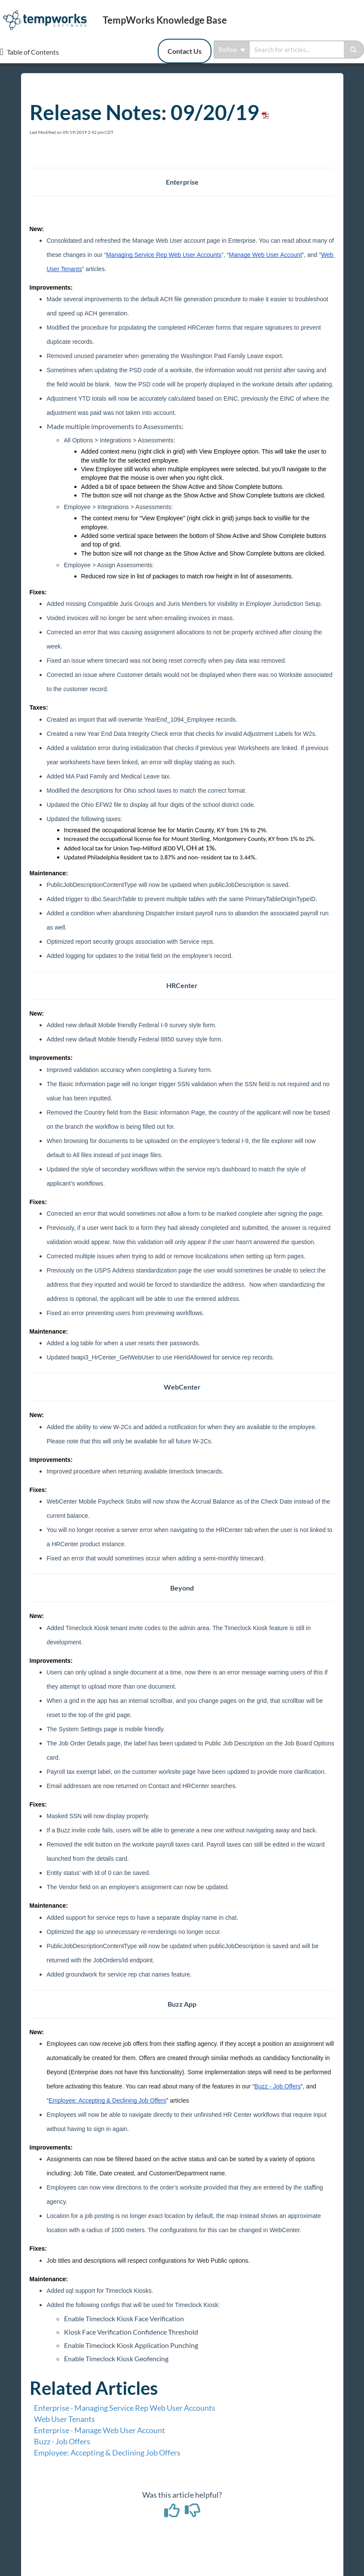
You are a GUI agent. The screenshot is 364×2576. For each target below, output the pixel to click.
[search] (296, 49)
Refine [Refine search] (232, 49)
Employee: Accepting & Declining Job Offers (107, 2452)
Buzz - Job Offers (62, 2441)
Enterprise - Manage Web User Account (99, 2430)
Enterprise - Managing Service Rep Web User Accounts (124, 2407)
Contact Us (185, 51)
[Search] (354, 49)
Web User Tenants (64, 2419)
